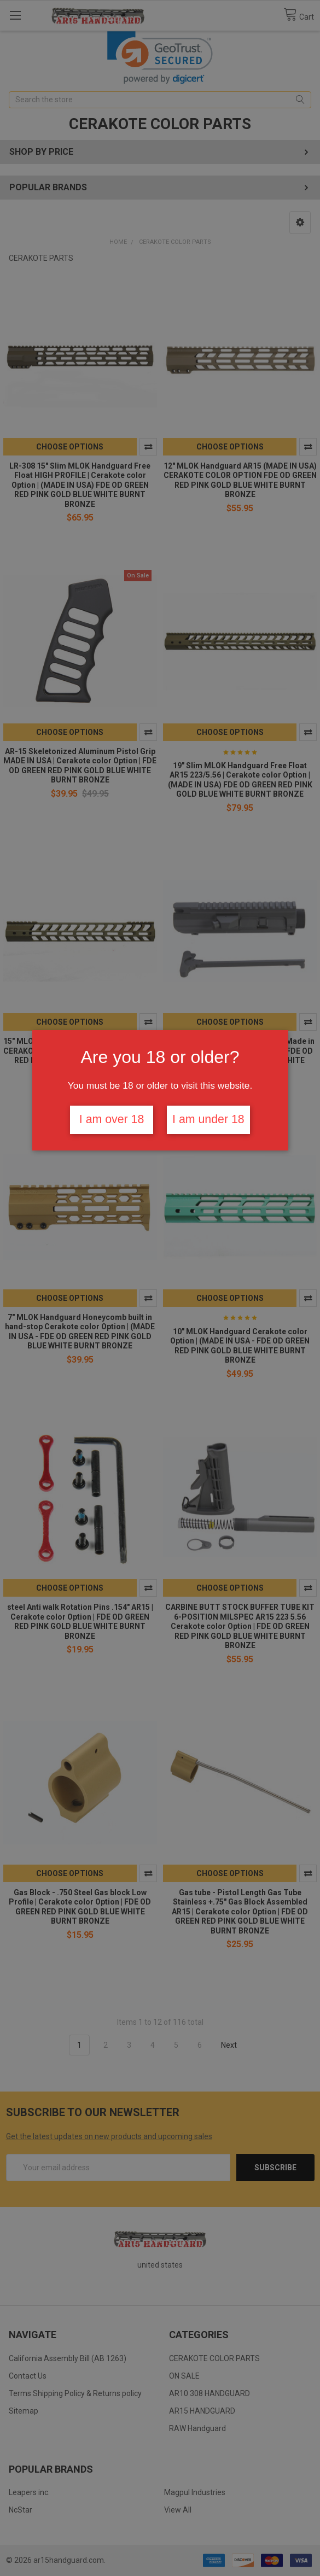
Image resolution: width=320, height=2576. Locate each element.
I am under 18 (208, 1119)
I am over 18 (111, 1119)
